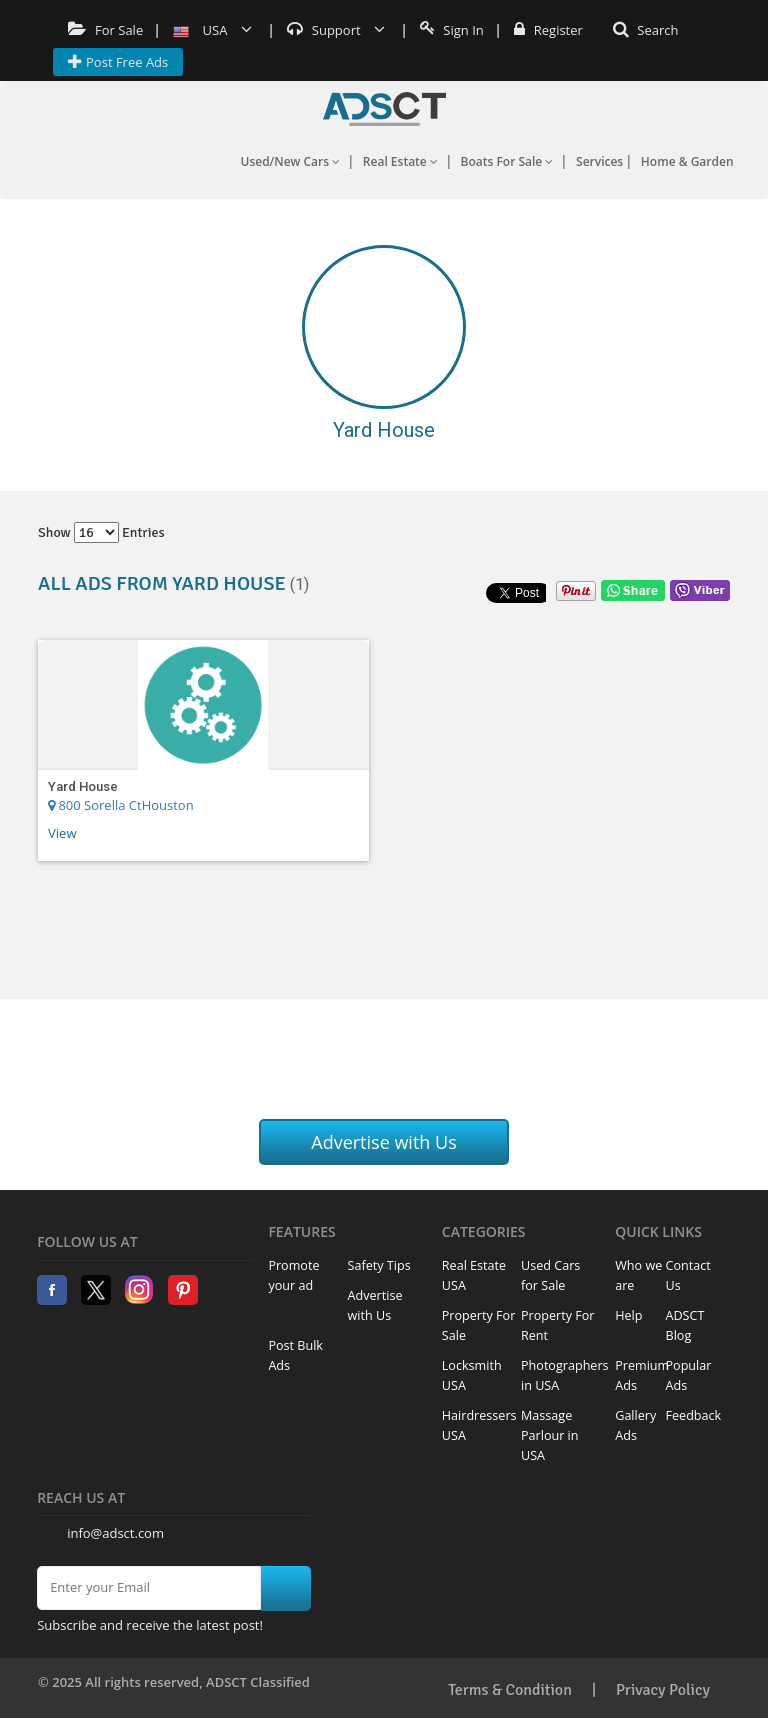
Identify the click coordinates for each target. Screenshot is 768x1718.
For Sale (105, 29)
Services (599, 161)
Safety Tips (379, 1265)
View (62, 833)
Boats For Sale (507, 161)
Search (646, 29)
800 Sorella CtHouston (121, 805)
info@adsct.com (115, 1533)
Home (384, 109)
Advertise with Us (384, 1142)
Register (548, 29)
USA (212, 30)
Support (336, 29)
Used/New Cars (290, 161)
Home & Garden (687, 161)
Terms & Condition (510, 1690)
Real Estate (400, 161)
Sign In (452, 29)
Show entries (101, 532)
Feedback (694, 1415)
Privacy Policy (663, 1690)
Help (628, 1315)
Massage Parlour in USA (550, 1435)
